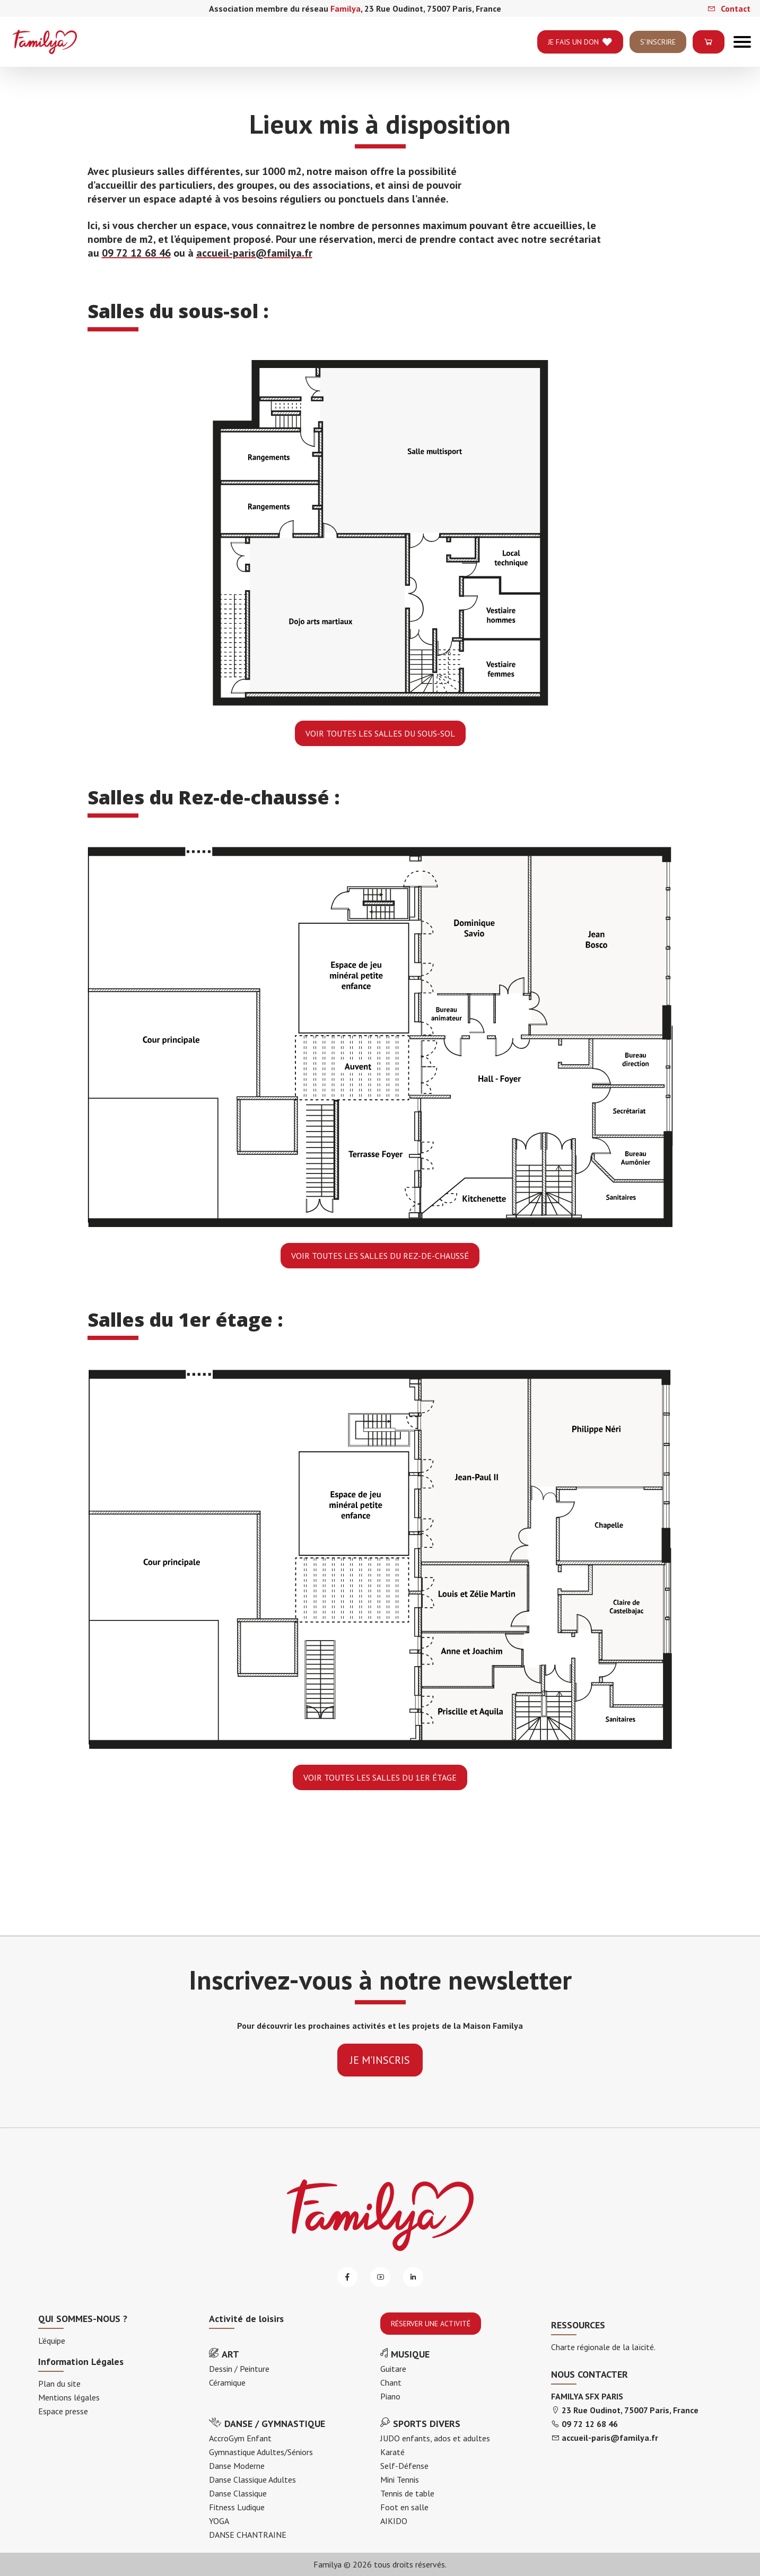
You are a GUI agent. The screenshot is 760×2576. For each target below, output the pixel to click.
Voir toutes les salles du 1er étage (380, 1777)
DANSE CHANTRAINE (247, 2534)
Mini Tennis (399, 2479)
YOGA (219, 2521)
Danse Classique (238, 2493)
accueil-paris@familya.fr (254, 253)
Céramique (227, 2382)
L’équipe (51, 2340)
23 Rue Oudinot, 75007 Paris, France (630, 2410)
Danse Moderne (237, 2465)
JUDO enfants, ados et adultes (435, 2438)
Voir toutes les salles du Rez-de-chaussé (380, 1255)
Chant (390, 2382)
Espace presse (63, 2411)
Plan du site (59, 2383)
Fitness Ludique (237, 2507)
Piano (390, 2396)
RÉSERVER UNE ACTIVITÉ (430, 2323)
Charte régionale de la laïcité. (603, 2347)
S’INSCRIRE (658, 51)
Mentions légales (69, 2397)
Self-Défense (404, 2465)
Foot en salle (404, 2507)
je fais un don (580, 51)
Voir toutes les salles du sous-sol (380, 733)
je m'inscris (380, 2060)
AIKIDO (393, 2521)
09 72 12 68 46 (136, 253)
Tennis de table (407, 2493)
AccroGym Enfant (240, 2438)
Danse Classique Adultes (252, 2479)
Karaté (392, 2452)
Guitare (393, 2368)
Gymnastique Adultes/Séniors (261, 2452)
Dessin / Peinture (239, 2368)
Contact (728, 8)
